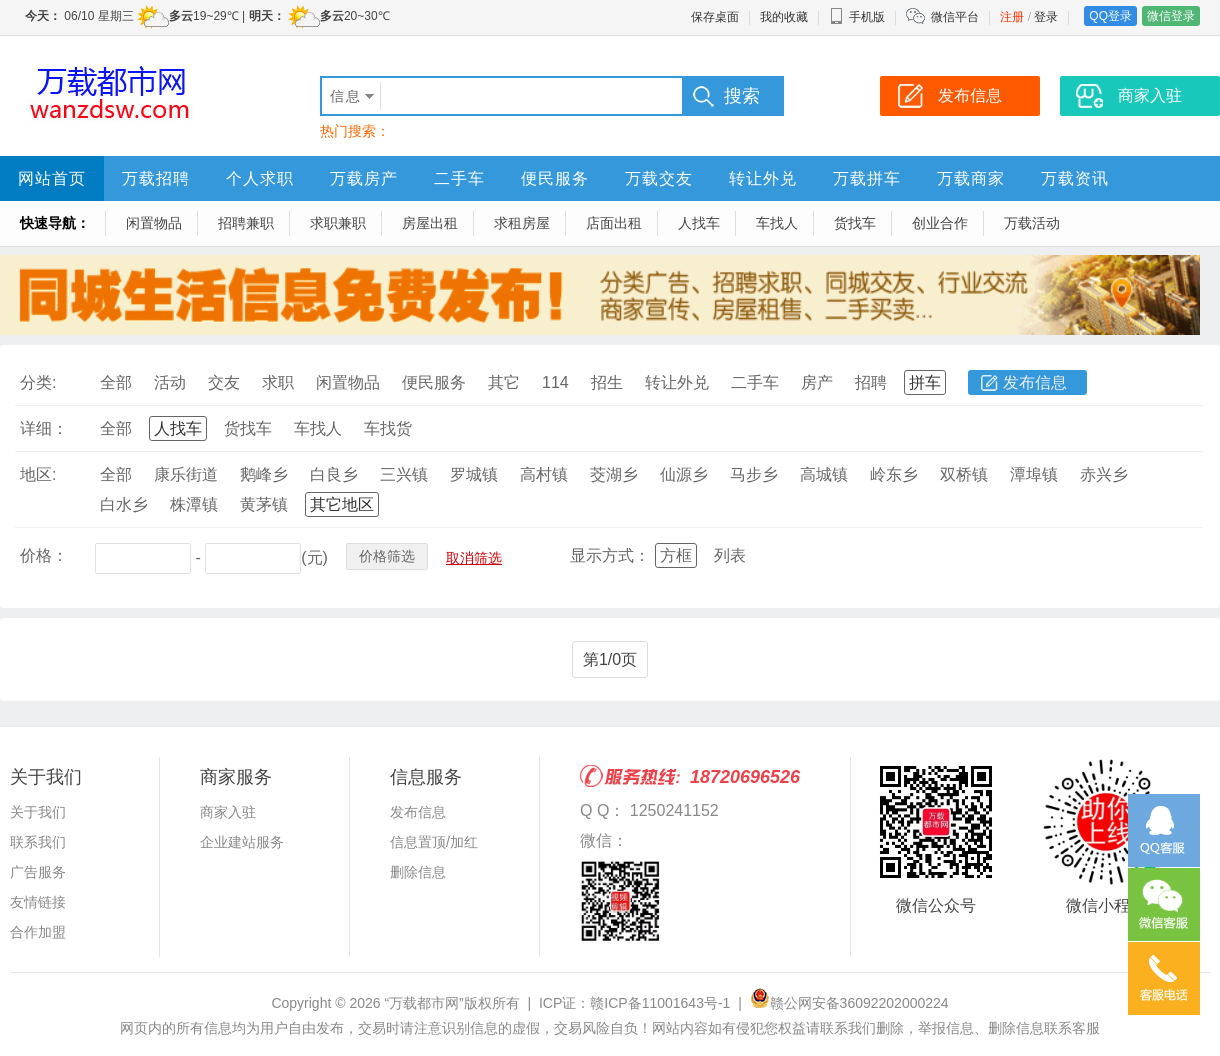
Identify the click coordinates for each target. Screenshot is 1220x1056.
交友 (224, 382)
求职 (278, 382)
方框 (676, 555)
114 (555, 382)
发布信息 (1035, 382)
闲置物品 (154, 223)
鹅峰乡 (264, 474)
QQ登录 (1110, 16)
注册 (1012, 17)
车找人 (777, 223)
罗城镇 (474, 474)
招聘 (871, 382)
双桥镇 (964, 474)
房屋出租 (430, 223)
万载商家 (971, 178)
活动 (170, 382)
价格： (44, 555)
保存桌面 (715, 17)
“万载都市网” (423, 1003)
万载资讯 (1075, 178)
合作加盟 (38, 932)
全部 (116, 382)
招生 (607, 382)
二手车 (459, 178)
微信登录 (1171, 16)
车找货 (388, 428)
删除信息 (418, 872)
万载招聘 (156, 178)
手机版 (857, 17)
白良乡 (334, 474)
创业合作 (940, 223)
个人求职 (260, 178)
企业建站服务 (242, 842)
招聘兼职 (246, 223)
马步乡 (754, 474)
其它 (504, 382)
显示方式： (610, 555)
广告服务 (38, 872)
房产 (817, 382)
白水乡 (124, 504)
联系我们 (38, 842)
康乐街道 (186, 474)
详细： (44, 428)
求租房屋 (522, 223)
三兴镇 (404, 474)
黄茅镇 (264, 504)
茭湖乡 (614, 474)
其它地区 (342, 504)
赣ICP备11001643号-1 (660, 1003)
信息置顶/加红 (434, 842)
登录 (1046, 17)
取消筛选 (474, 558)
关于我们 (38, 812)
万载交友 (659, 178)
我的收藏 (784, 17)
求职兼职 (338, 223)
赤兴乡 (1104, 474)
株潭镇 (194, 504)
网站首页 (52, 178)
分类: (38, 382)
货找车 (855, 223)
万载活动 (1032, 223)
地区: (38, 474)
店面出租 (614, 223)
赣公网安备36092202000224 (849, 1003)
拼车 (925, 382)
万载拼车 (867, 178)
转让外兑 (763, 178)
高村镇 (544, 474)
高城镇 (824, 474)
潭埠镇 (1034, 474)
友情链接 (38, 902)
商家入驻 (228, 812)
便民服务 (555, 178)
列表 (730, 555)
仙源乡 (684, 474)
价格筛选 (387, 556)
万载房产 (364, 178)
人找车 (699, 223)
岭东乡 (894, 474)
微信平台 (955, 17)
